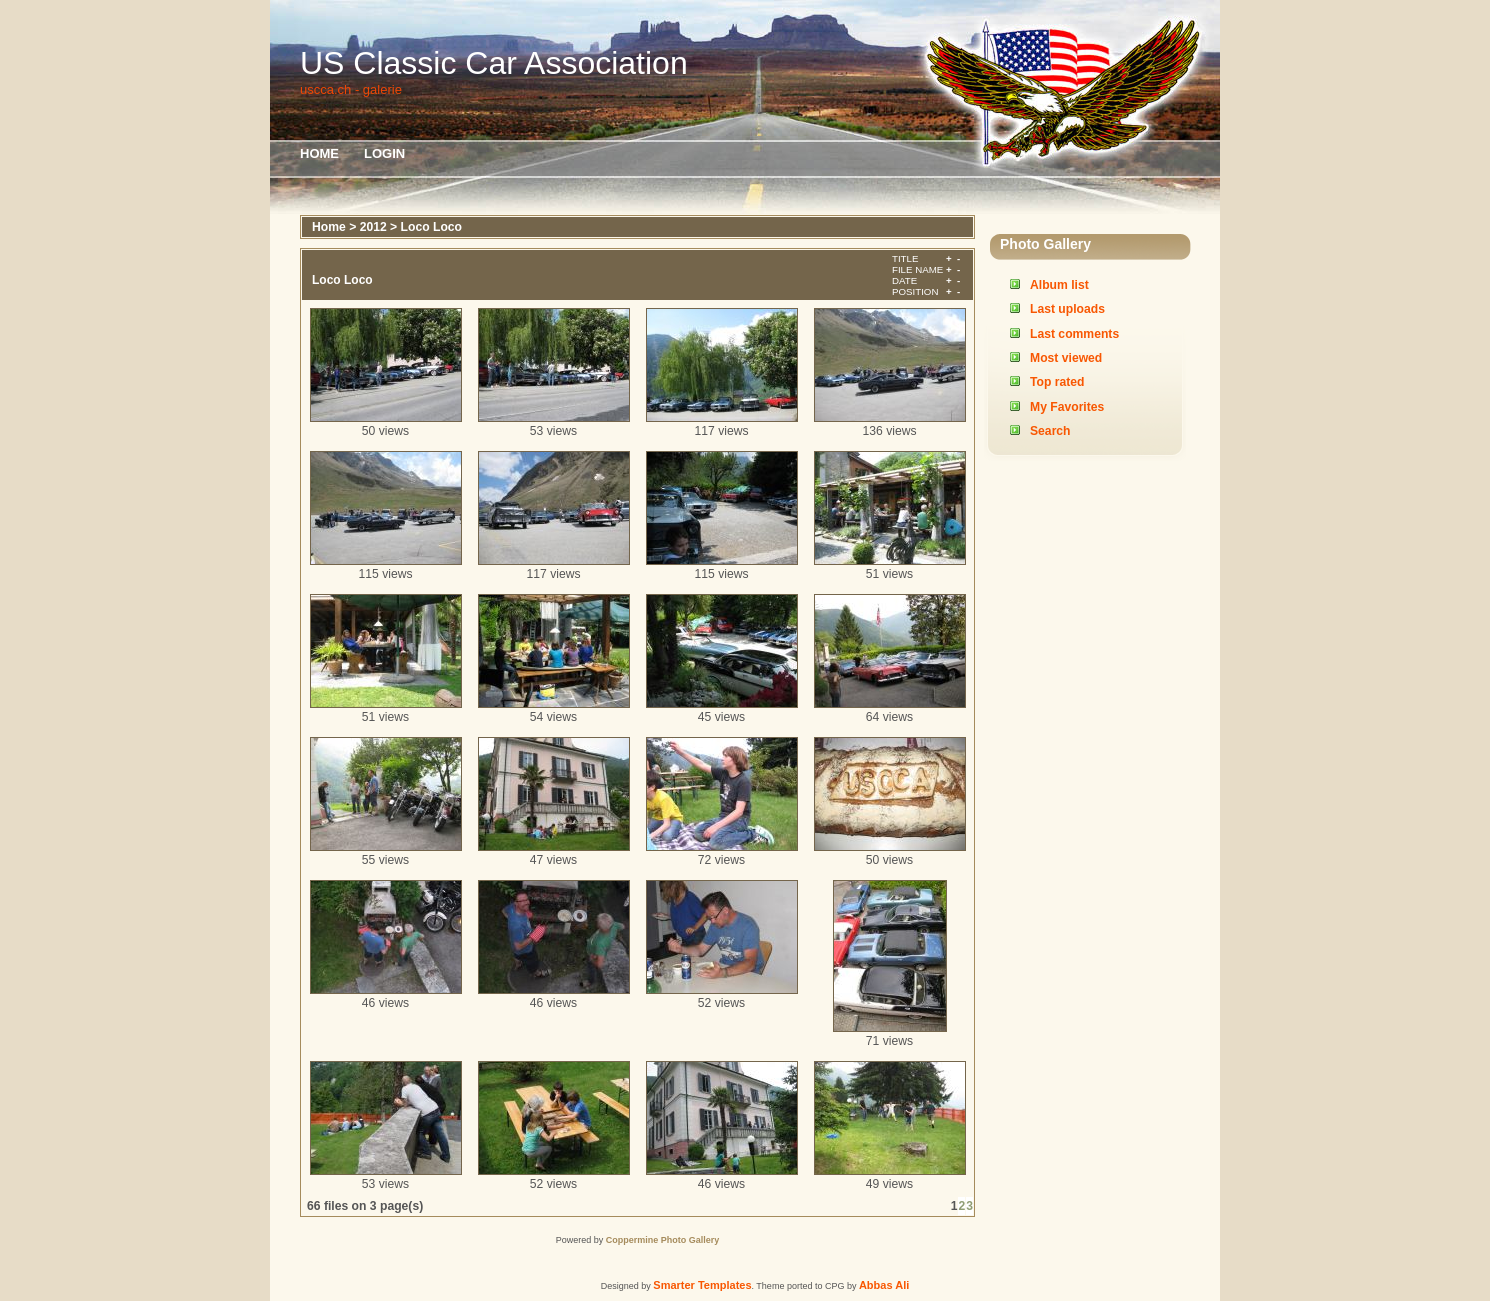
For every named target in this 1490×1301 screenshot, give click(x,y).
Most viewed (1066, 358)
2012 (373, 227)
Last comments (1074, 334)
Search (1050, 431)
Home (319, 153)
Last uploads (1067, 309)
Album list (1059, 285)
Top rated (1057, 382)
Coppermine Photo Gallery (663, 1240)
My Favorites (1067, 407)
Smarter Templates (702, 1285)
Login (384, 153)
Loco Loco (431, 227)
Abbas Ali (884, 1285)
